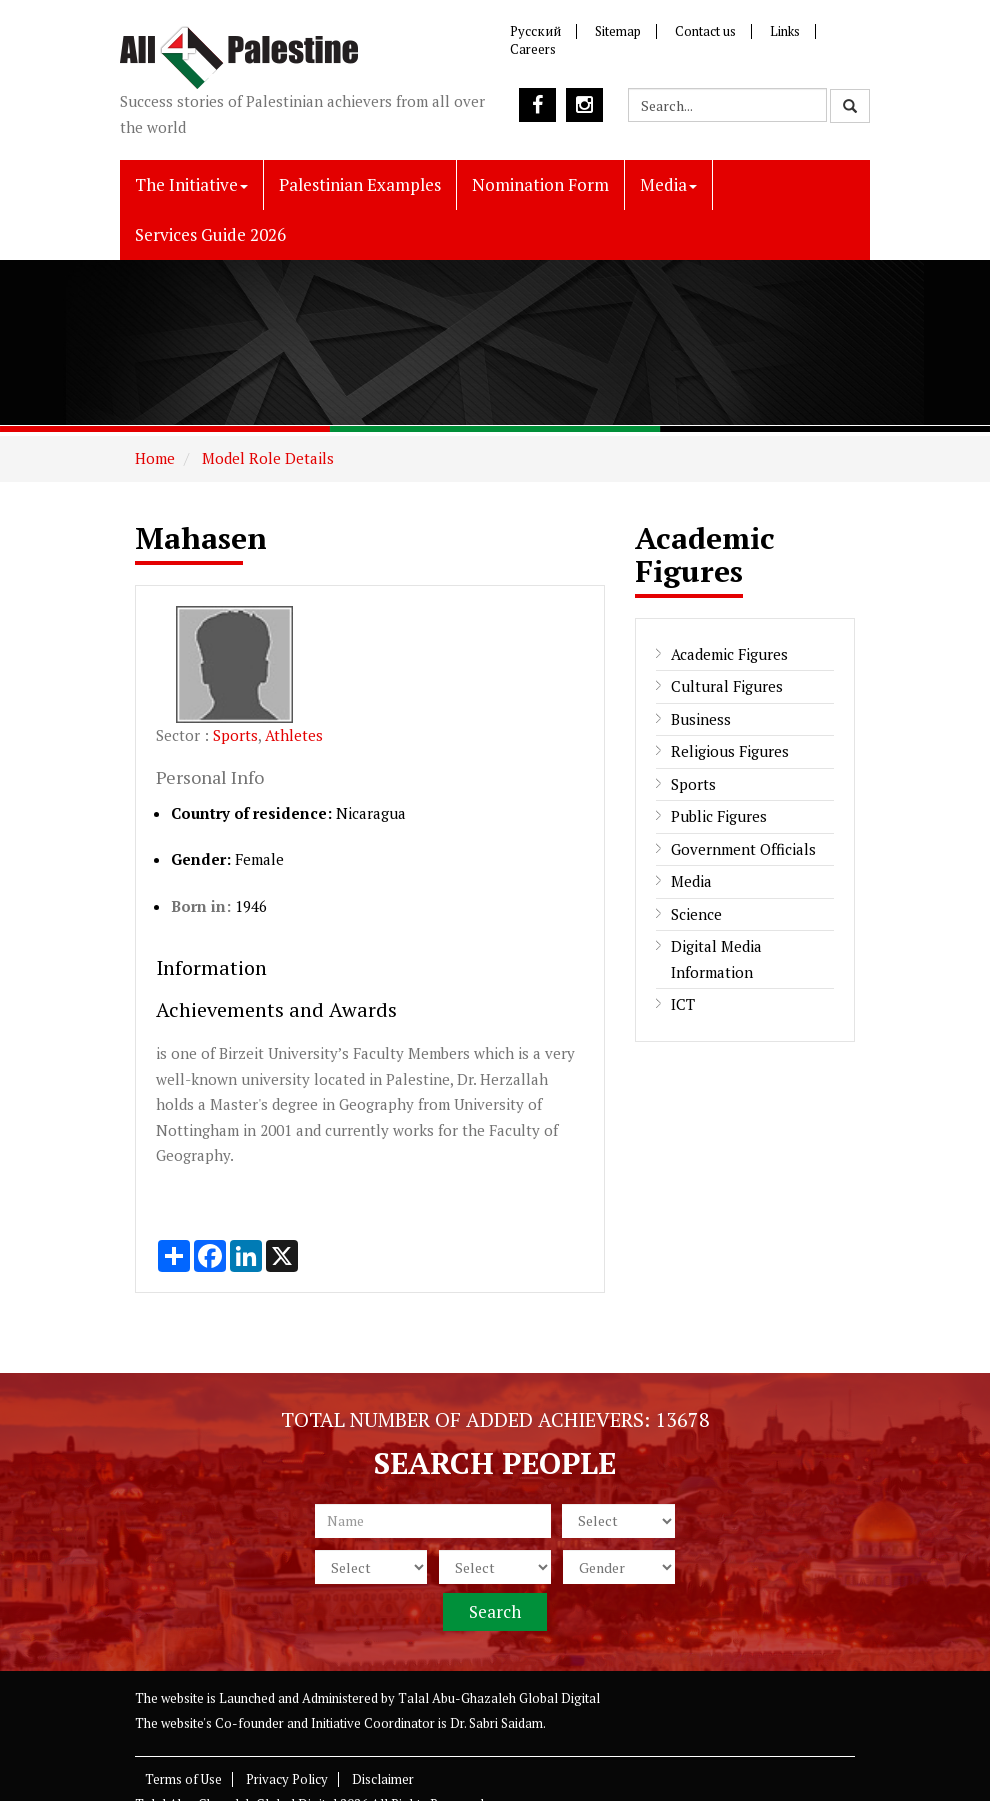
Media (668, 184)
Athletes (294, 735)
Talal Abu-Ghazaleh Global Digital (499, 1698)
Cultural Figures (727, 686)
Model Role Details (266, 458)
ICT (683, 1004)
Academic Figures (729, 654)
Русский (535, 31)
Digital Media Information (716, 959)
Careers (533, 49)
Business (701, 719)
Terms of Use (183, 1779)
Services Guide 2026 (210, 234)
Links (785, 31)
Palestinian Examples (360, 184)
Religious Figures (730, 751)
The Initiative (191, 184)
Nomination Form (540, 184)
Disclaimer (383, 1779)
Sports (235, 735)
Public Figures (719, 816)
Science (696, 914)
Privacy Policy (287, 1779)
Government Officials (743, 849)
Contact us (705, 31)
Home (155, 458)
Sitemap (618, 31)
